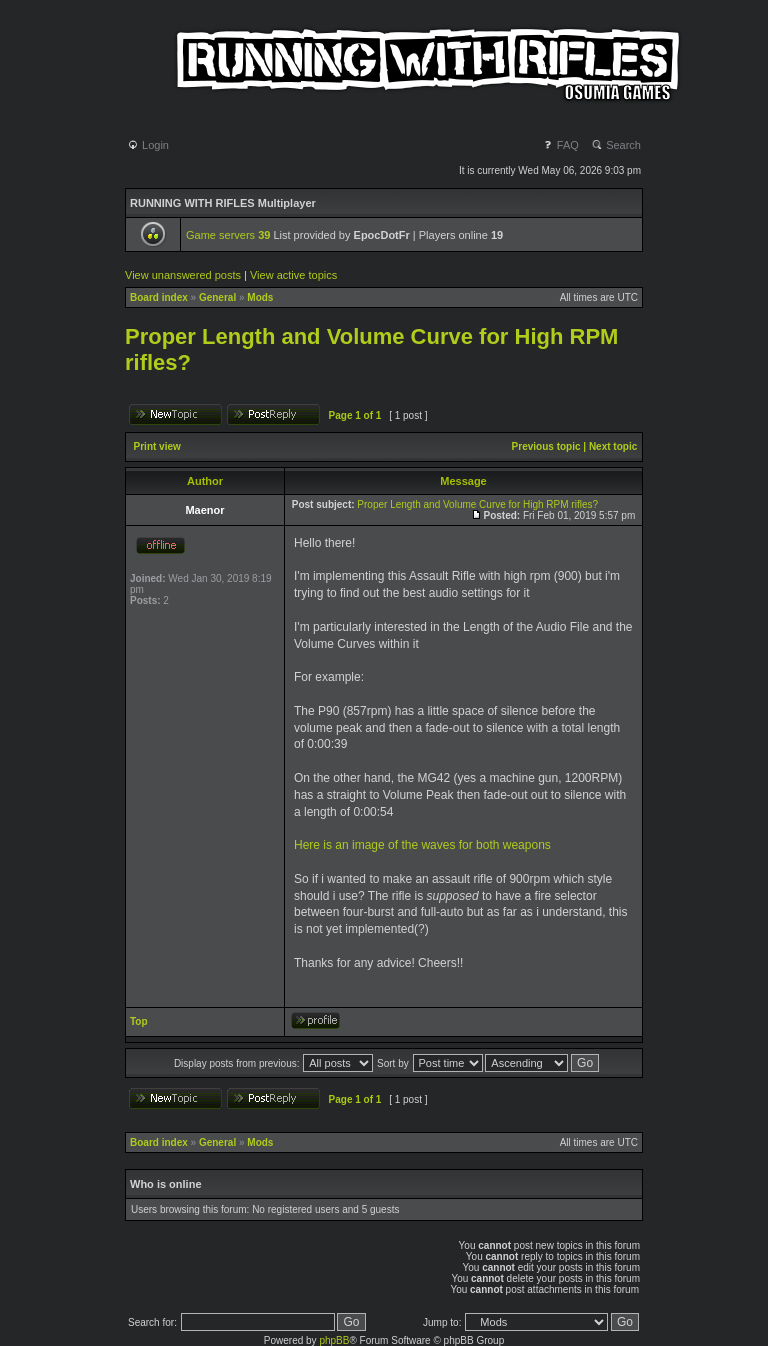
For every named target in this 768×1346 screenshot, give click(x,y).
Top (139, 1021)
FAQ (560, 145)
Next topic (613, 446)
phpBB (334, 1340)
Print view (157, 446)
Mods (260, 297)
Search (616, 145)
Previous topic (546, 446)
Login (148, 145)
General (217, 297)
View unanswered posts (183, 275)
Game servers (228, 235)
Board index (159, 297)
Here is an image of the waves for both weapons (422, 845)
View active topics (293, 275)
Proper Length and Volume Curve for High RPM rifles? (477, 504)
